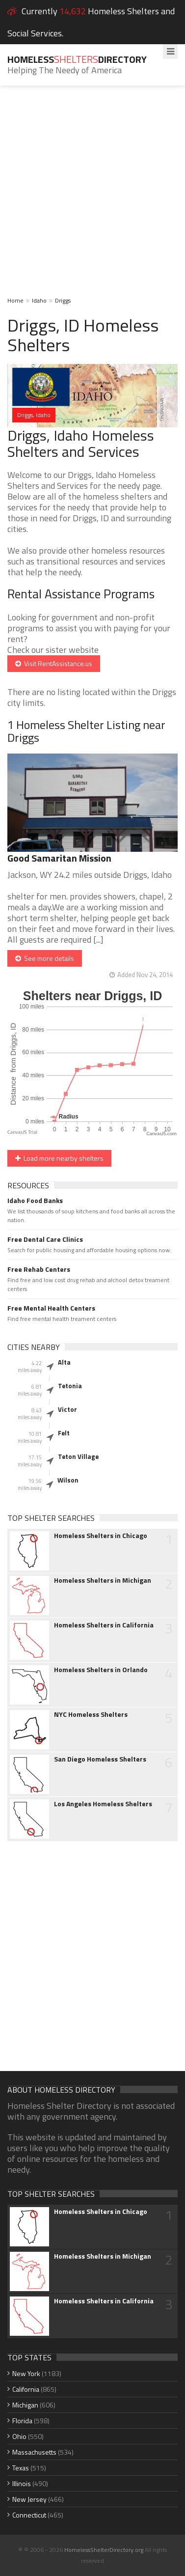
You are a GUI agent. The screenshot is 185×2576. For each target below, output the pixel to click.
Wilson (68, 1480)
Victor (67, 1409)
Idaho (39, 300)
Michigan (25, 2405)
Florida (22, 2420)
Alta (64, 1362)
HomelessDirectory (77, 59)
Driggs (63, 300)
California (25, 2389)
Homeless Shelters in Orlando (101, 1669)
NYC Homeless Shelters (91, 1714)
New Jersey (29, 2499)
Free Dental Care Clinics (45, 1239)
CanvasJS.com (161, 1133)
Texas (20, 2468)
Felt (64, 1432)
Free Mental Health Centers (51, 1308)
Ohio (19, 2436)
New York (26, 2373)
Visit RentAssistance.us (53, 663)
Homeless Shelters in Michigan (102, 1580)
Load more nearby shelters (59, 1158)
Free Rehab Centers (38, 1269)
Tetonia (70, 1385)
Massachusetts (34, 2452)
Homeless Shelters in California (104, 1625)
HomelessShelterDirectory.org (103, 2549)
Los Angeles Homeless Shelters (103, 1803)
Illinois (21, 2483)
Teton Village (78, 1456)
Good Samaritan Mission (59, 858)
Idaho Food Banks (35, 1200)
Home (15, 300)
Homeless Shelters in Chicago (100, 1535)
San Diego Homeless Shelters (100, 1759)
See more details (44, 958)
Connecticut (29, 2515)
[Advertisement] (92, 197)
